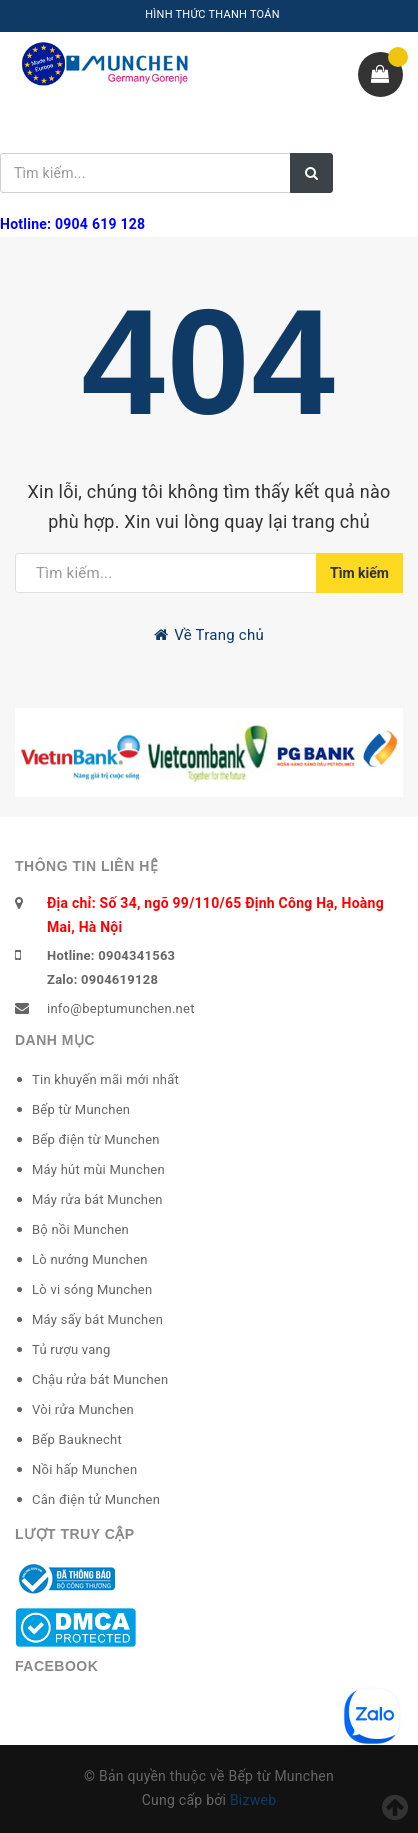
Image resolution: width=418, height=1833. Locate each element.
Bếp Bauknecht (77, 1439)
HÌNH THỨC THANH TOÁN (212, 14)
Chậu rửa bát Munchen (100, 1379)
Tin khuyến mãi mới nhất (105, 1079)
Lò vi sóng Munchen (92, 1289)
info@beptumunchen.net (121, 1008)
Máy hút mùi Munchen (98, 1169)
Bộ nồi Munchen (80, 1229)
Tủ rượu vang (71, 1349)
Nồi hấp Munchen (84, 1469)
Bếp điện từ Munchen (96, 1139)
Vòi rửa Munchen (83, 1409)
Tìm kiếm (359, 573)
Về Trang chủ (209, 635)
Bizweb (253, 1800)
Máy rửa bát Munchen (97, 1199)
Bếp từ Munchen (81, 1109)
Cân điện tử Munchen (96, 1499)
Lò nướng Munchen (90, 1259)
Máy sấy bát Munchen (97, 1319)
